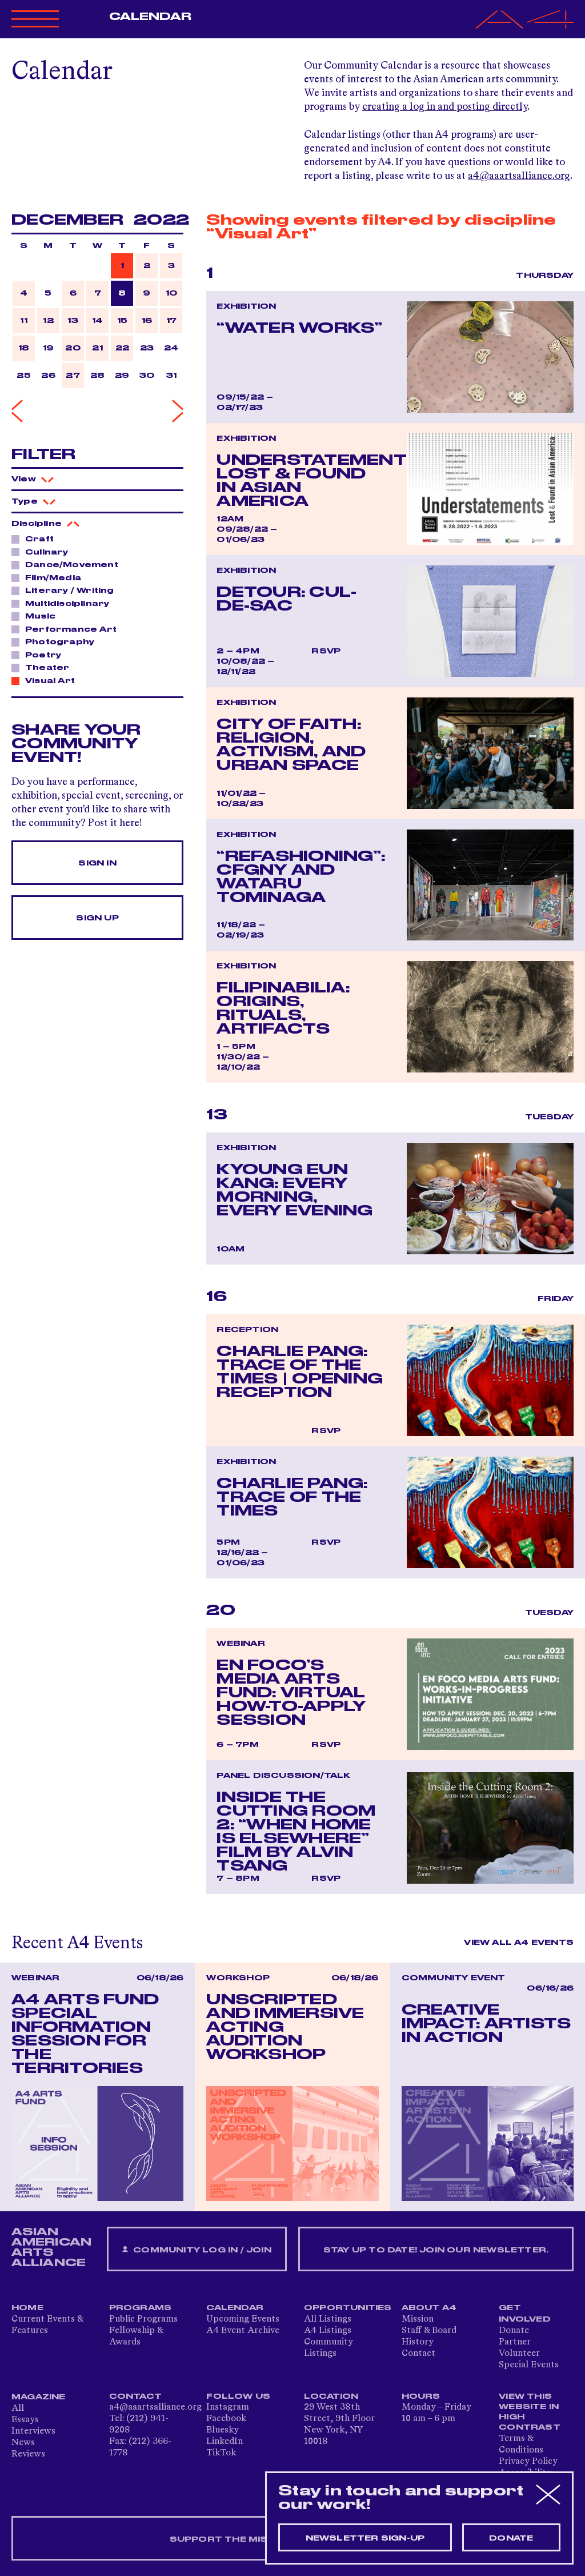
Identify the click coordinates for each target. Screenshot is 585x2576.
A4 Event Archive (242, 2330)
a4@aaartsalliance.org (519, 176)
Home (27, 2307)
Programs (140, 2307)
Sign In (97, 863)
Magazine (38, 2397)
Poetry (40, 654)
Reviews (28, 2454)
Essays (25, 2420)
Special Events (529, 2365)
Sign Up (97, 918)
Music (37, 615)
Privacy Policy (528, 2461)
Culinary (43, 551)
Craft (36, 538)
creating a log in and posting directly (444, 107)
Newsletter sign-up (365, 2538)
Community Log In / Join (196, 2250)
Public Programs (143, 2319)
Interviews (33, 2431)
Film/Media (50, 577)
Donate (514, 2330)
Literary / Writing (66, 590)
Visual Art (46, 680)
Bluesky (222, 2430)
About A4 (429, 2307)
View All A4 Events (519, 1942)
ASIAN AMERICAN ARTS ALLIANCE (51, 2247)
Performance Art (67, 628)
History (418, 2342)
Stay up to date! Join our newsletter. (435, 2250)
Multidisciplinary (64, 603)
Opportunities (348, 2307)
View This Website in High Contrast (529, 2412)
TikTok (221, 2453)
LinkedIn (224, 2441)
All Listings (327, 2319)
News (23, 2442)
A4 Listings (327, 2330)
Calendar (150, 16)
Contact (418, 2353)
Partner (515, 2342)
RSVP (325, 651)
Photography (56, 641)
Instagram (227, 2407)
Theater (44, 667)
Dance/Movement (68, 564)
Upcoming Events (242, 2319)
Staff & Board (429, 2330)
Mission (418, 2319)
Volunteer (519, 2353)
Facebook (226, 2418)
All (17, 2408)
